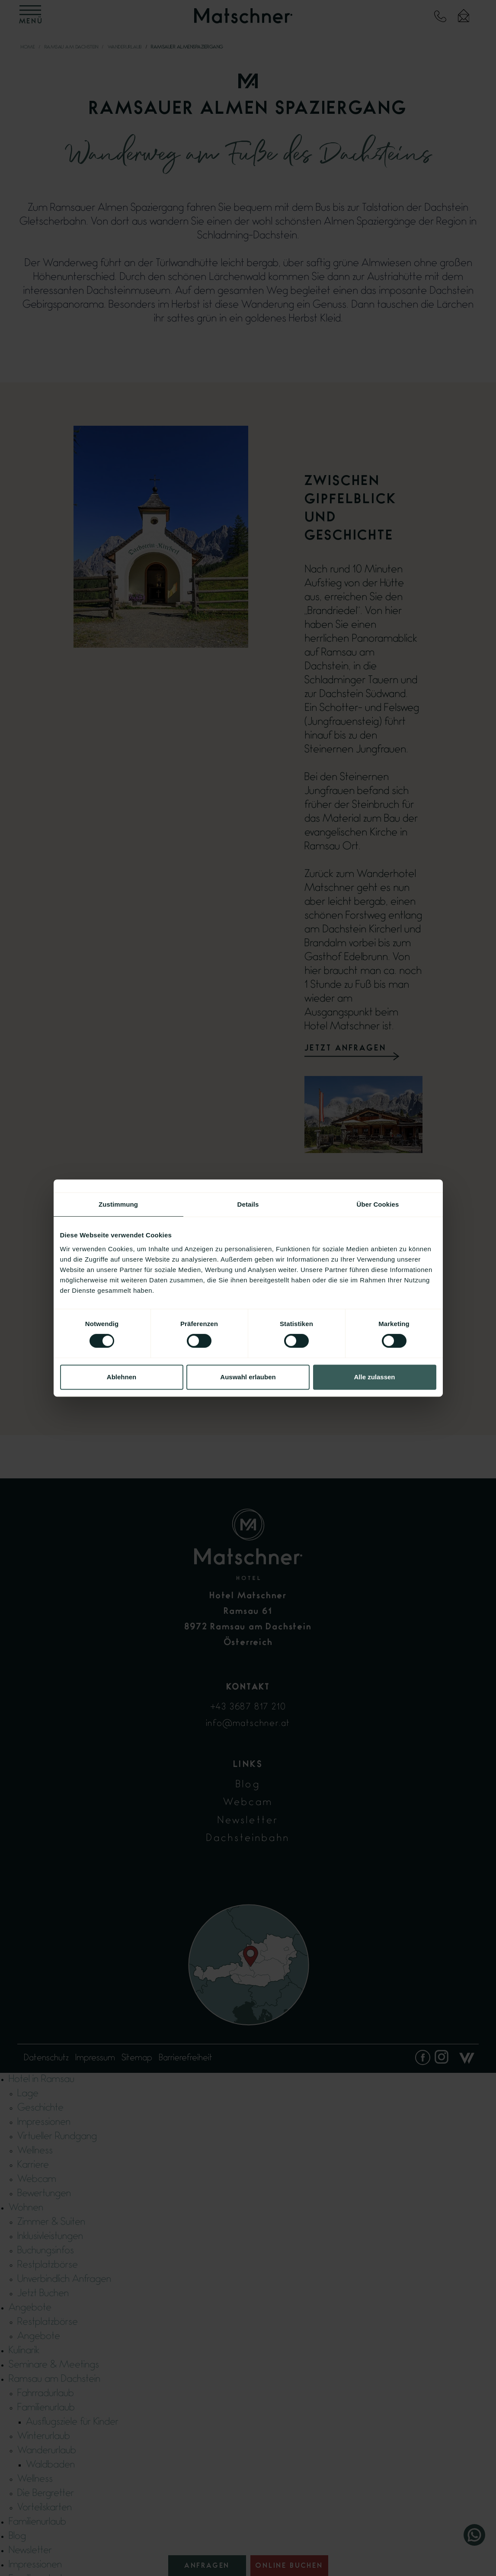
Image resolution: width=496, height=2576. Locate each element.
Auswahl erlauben (247, 1377)
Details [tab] (248, 1204)
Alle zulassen (374, 1377)
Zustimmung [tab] (118, 1204)
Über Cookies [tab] (378, 1204)
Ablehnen (121, 1377)
